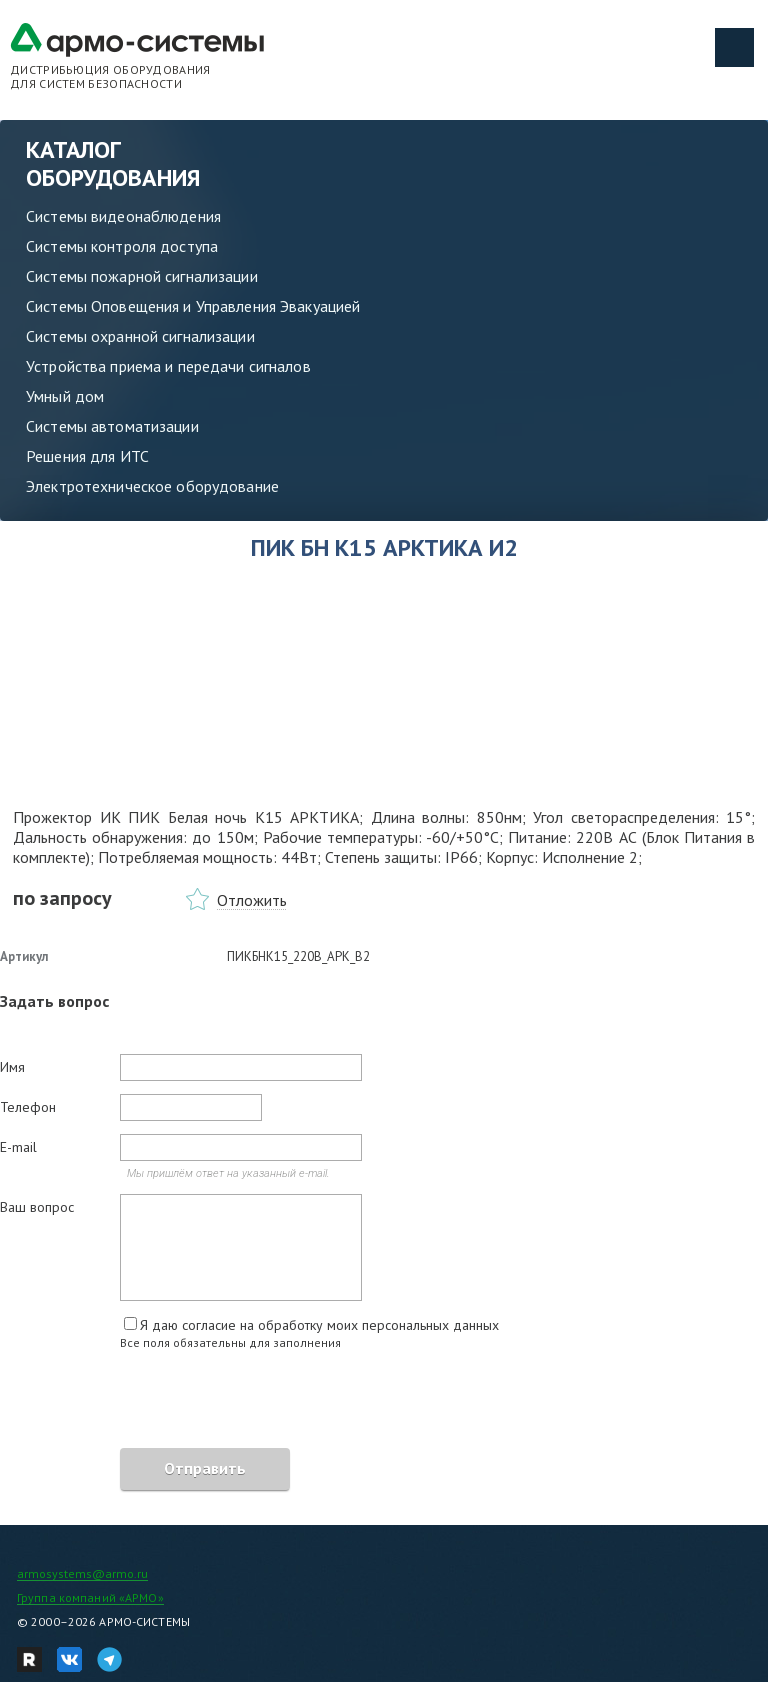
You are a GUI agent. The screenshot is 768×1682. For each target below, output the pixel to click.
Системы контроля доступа (122, 246)
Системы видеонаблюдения (123, 216)
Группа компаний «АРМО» (90, 1597)
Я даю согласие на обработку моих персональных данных (319, 1325)
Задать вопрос (54, 1001)
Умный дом (65, 396)
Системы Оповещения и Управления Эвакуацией (193, 306)
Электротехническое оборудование (152, 486)
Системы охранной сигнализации (140, 336)
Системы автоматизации (112, 426)
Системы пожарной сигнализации (142, 276)
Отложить (252, 900)
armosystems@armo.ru (82, 1573)
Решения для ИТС (87, 456)
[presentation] (152, 1402)
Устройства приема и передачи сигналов (168, 366)
